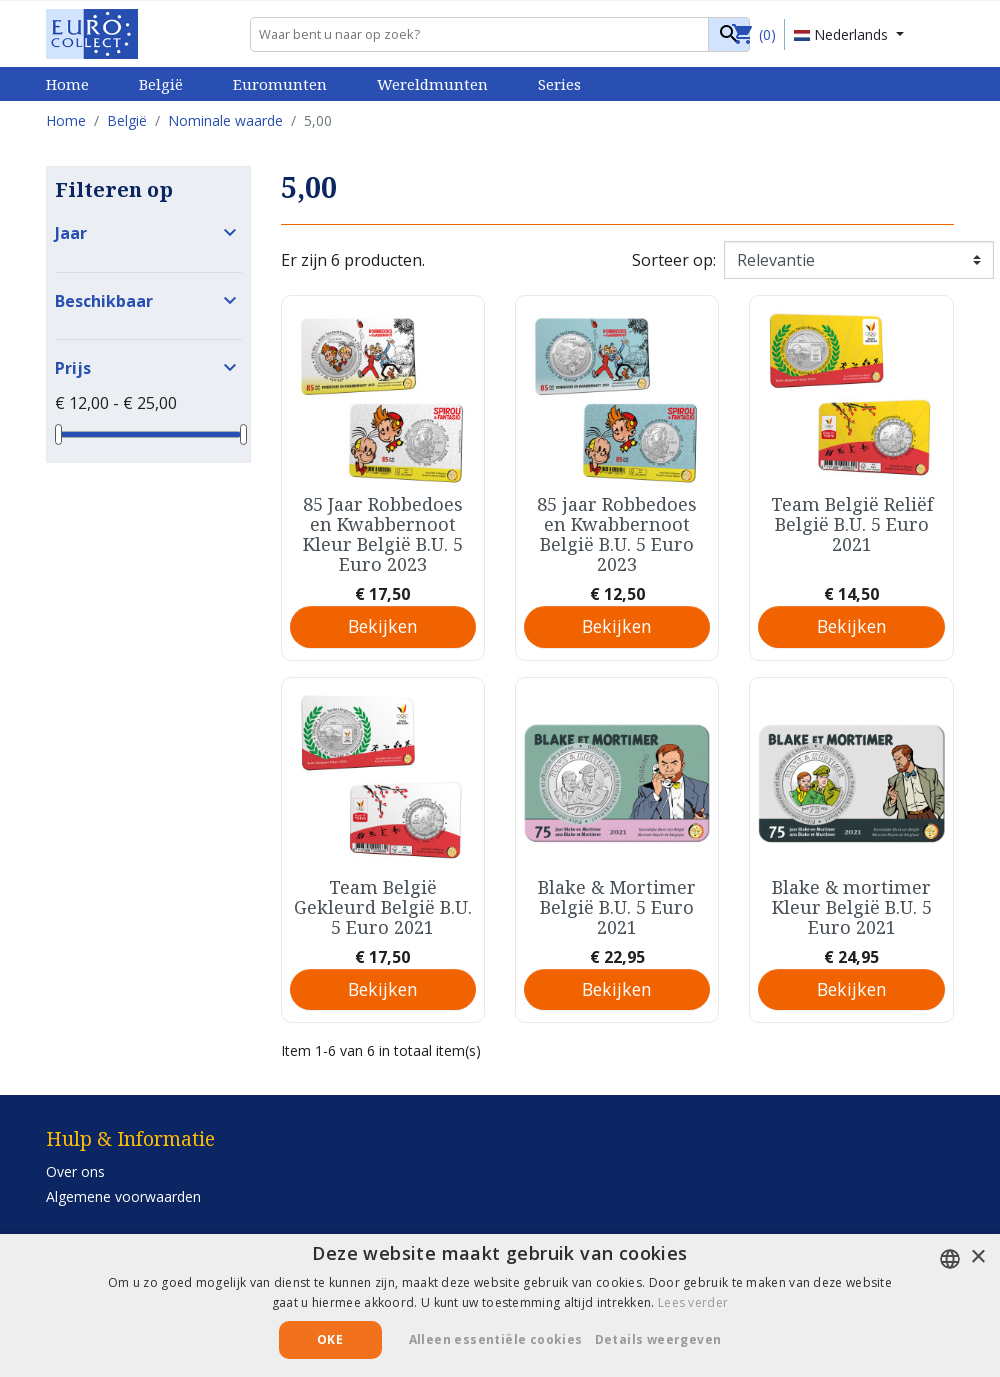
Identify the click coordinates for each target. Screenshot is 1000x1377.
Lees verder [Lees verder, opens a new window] (693, 1302)
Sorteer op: (674, 260)
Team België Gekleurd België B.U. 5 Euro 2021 (383, 907)
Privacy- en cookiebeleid (124, 1221)
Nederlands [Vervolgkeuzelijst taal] (843, 34)
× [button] (977, 1257)
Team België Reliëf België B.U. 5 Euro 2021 (852, 524)
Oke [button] (330, 1339)
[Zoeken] (500, 34)
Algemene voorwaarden (123, 1196)
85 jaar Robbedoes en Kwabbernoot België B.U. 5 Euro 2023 (617, 534)
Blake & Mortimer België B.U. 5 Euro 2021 (617, 907)
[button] (666, 1340)
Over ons (75, 1171)
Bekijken (383, 626)
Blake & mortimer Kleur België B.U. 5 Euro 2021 (852, 907)
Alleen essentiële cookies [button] (496, 1339)
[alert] (500, 1305)
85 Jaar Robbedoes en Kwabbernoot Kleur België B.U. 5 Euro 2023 (383, 534)
